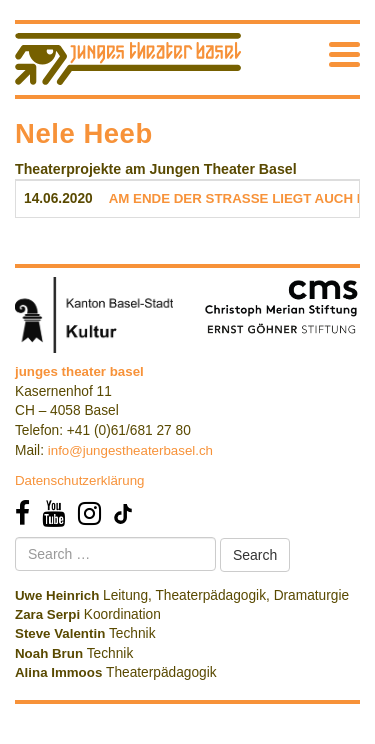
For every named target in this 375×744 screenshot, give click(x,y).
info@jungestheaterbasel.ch (130, 450)
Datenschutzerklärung (80, 480)
